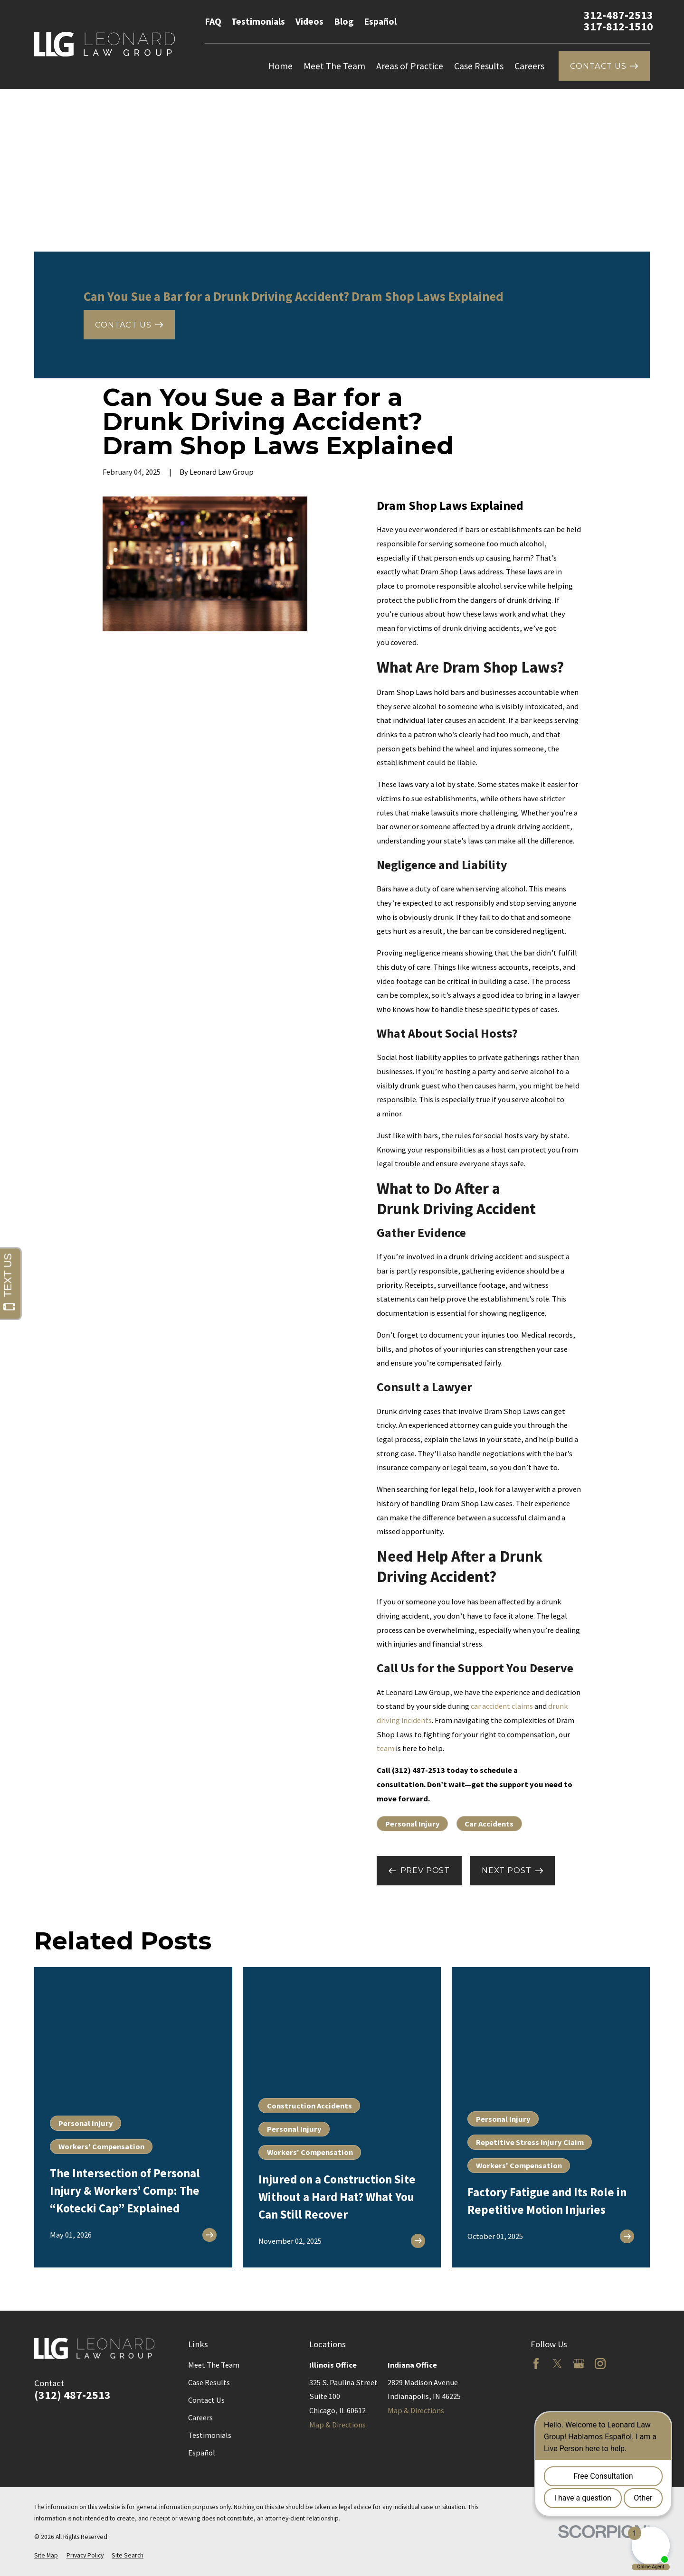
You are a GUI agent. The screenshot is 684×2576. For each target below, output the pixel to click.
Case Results (209, 2382)
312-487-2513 (618, 15)
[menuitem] (46, 2556)
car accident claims (502, 1706)
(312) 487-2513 (72, 2395)
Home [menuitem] (280, 66)
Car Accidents (489, 1823)
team (385, 1748)
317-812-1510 (618, 26)
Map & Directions (337, 2424)
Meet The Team (213, 2365)
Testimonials (258, 21)
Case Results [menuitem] (479, 66)
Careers (200, 2417)
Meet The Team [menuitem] (334, 66)
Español (380, 21)
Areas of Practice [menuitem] (409, 66)
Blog (343, 21)
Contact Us (206, 2400)
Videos (309, 21)
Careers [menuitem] (529, 66)
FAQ (213, 21)
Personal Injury (412, 1823)
